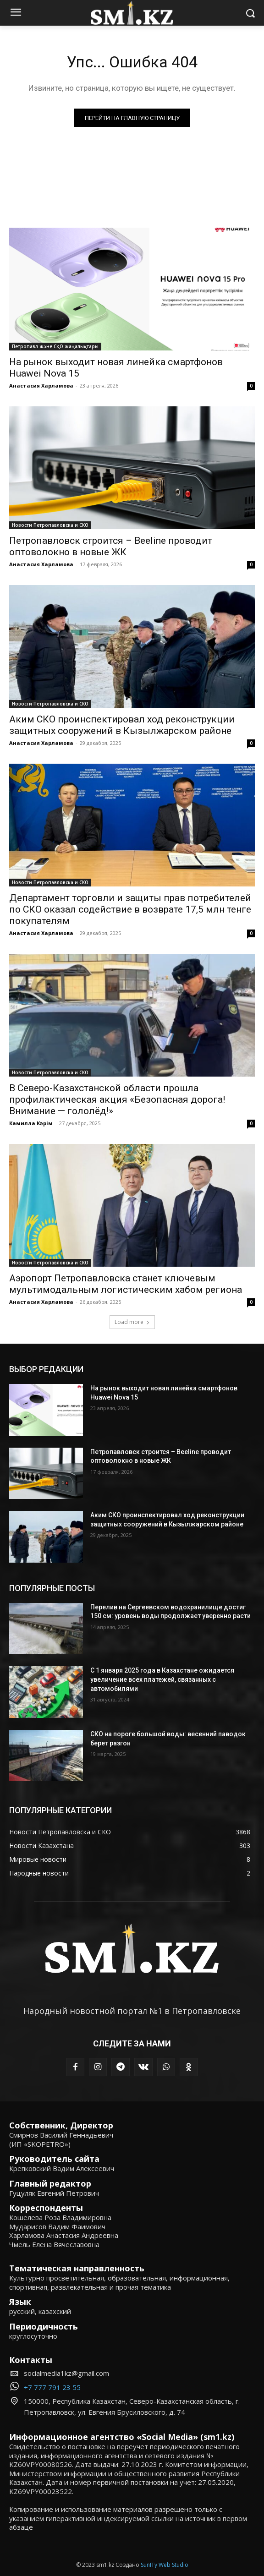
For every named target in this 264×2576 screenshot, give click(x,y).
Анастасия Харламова (41, 385)
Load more (132, 1322)
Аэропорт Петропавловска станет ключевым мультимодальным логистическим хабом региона (125, 1284)
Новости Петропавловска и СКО (50, 525)
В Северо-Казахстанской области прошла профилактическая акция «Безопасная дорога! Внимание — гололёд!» (117, 1099)
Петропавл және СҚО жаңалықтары (55, 346)
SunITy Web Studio (164, 2565)
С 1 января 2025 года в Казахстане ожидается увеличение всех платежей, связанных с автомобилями (162, 1679)
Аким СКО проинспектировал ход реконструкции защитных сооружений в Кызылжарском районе (122, 725)
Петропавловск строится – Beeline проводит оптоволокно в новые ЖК (110, 546)
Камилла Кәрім (31, 1123)
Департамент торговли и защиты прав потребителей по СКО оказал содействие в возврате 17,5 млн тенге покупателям (130, 909)
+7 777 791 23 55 (52, 2387)
